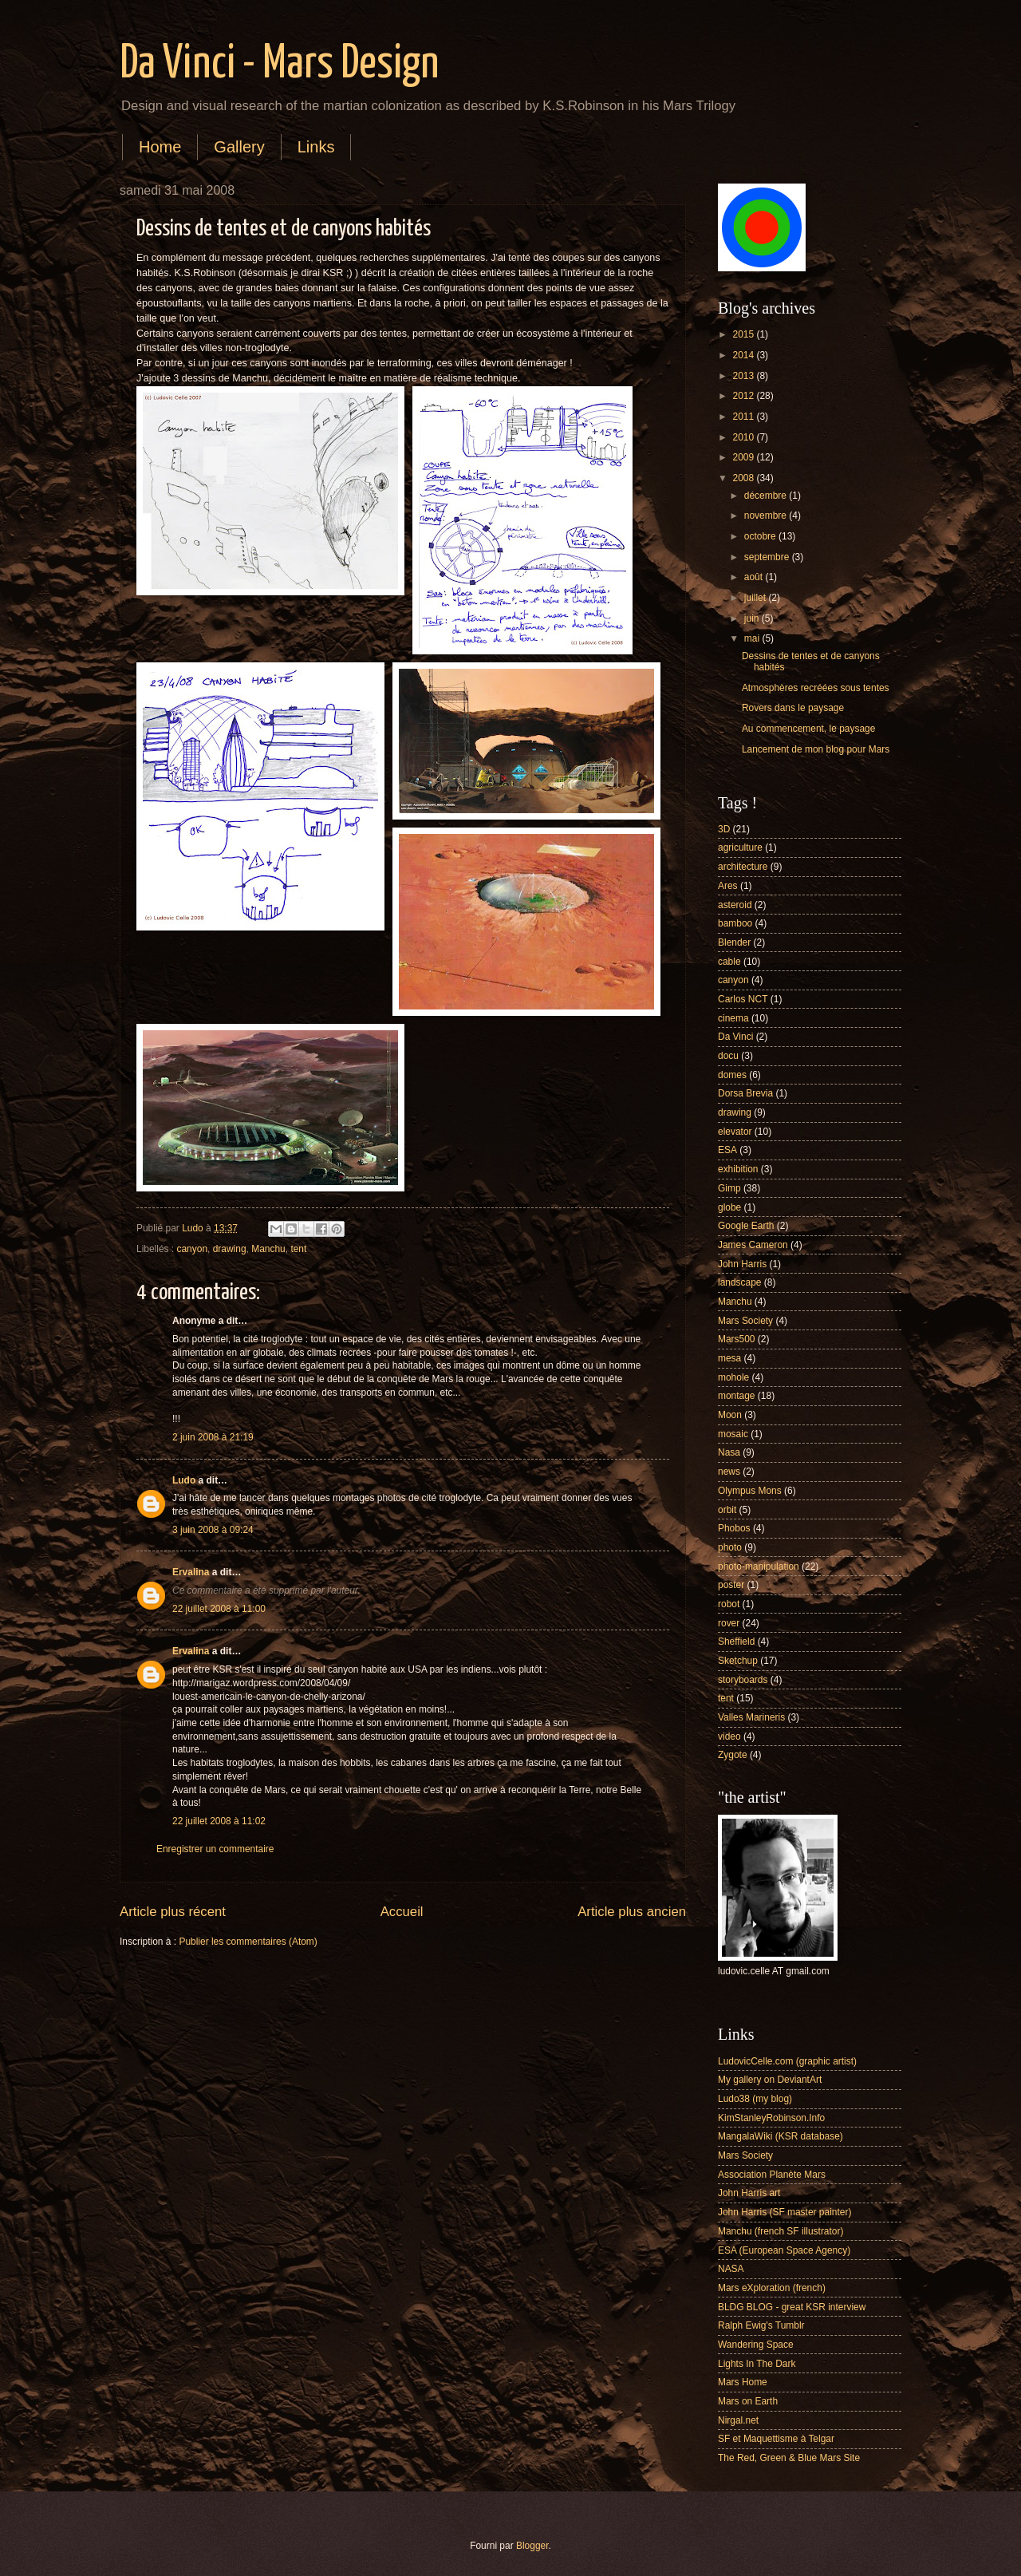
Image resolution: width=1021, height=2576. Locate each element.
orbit (727, 1509)
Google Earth (746, 1225)
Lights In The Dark (756, 2363)
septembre (768, 557)
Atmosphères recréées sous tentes (815, 687)
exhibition (738, 1169)
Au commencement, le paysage (808, 728)
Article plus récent (173, 1911)
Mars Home (742, 2382)
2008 (744, 478)
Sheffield (736, 1641)
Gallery (239, 147)
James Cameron (753, 1244)
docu (728, 1055)
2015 (744, 334)
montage (736, 1395)
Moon (730, 1414)
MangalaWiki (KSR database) (780, 2136)
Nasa (729, 1452)
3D (724, 829)
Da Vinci (735, 1036)
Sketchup (738, 1660)
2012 (744, 395)
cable (729, 961)
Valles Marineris (751, 1717)
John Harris (742, 1264)
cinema (733, 1018)
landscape (740, 1282)
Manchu (268, 1248)
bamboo (735, 923)
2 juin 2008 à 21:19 (213, 1437)
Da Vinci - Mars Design (279, 64)
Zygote (732, 1754)
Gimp (729, 1188)
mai (753, 638)
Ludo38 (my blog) (755, 2098)
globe (729, 1207)
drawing (229, 1248)
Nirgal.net (738, 2420)
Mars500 (736, 1339)
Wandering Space (756, 2344)
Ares (728, 885)
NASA (731, 2268)
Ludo (183, 1480)
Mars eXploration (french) (772, 2288)
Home (160, 147)
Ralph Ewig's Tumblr (761, 2325)
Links (316, 147)
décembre (766, 495)
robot (728, 1604)
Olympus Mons (750, 1490)
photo (730, 1547)
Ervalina (191, 1572)
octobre (761, 536)
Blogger (532, 2545)
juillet (756, 597)
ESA (727, 1150)
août (755, 577)
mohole (733, 1377)
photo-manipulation (758, 1566)
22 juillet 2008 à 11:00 (219, 1608)
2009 (744, 457)
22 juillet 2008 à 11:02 (219, 1821)
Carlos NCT (742, 999)
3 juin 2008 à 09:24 (213, 1529)
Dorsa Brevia (745, 1093)
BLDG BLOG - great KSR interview (791, 2307)
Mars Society (745, 1320)
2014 (744, 355)
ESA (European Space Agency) (784, 2250)
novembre (766, 515)
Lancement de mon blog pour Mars (815, 749)
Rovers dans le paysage (793, 707)
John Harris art (749, 2193)
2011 (744, 416)
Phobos (734, 1528)
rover (728, 1623)
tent (298, 1248)
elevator (735, 1131)
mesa (729, 1358)
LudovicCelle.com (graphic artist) (787, 2061)
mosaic (733, 1434)
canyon (192, 1248)
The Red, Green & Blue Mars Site (789, 2457)
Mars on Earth (748, 2401)
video (729, 1736)
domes (732, 1075)
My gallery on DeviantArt (770, 2079)
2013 (744, 375)
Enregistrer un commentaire (215, 1849)
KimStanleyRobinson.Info (771, 2118)
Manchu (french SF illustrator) (780, 2231)
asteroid (735, 905)
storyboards (742, 1679)
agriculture (740, 847)
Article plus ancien (632, 1911)
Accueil (402, 1911)
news (729, 1471)
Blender (734, 942)
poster (731, 1584)
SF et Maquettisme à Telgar (776, 2438)
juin (753, 618)
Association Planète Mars (772, 2174)
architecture (742, 866)
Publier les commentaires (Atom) (248, 1941)
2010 (744, 437)
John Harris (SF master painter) (784, 2212)
